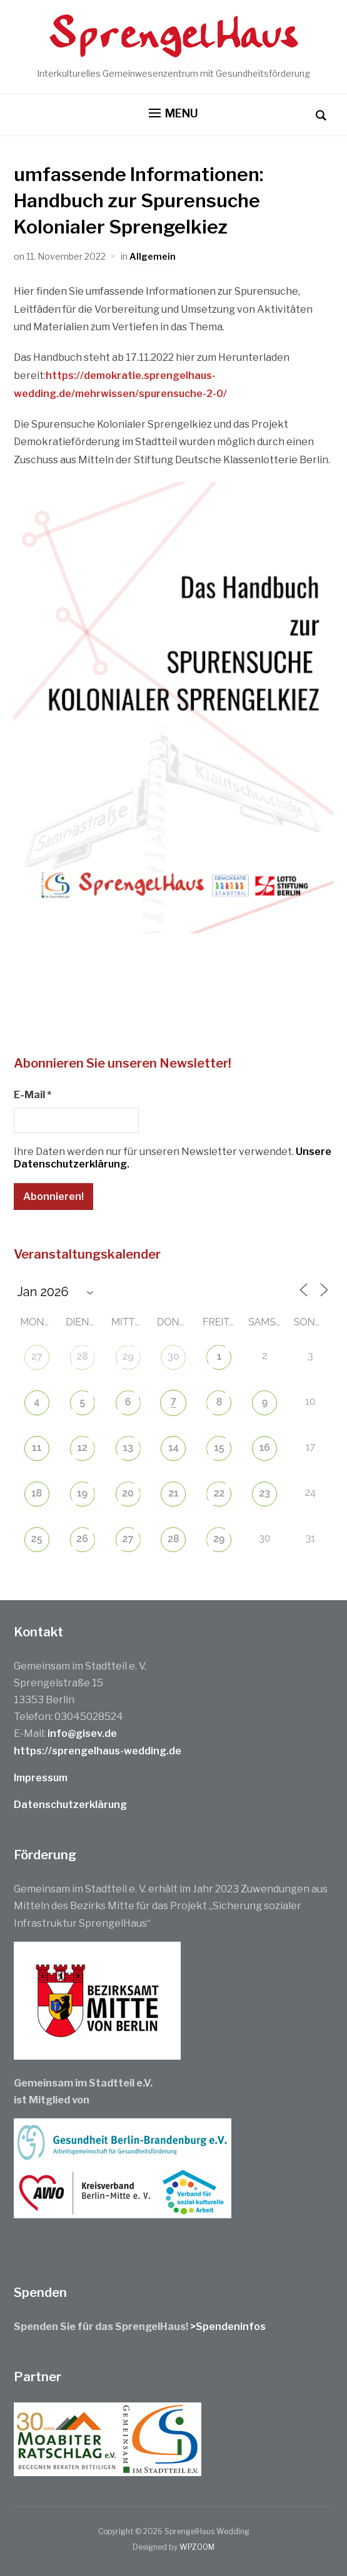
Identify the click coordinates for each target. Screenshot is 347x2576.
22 (219, 1493)
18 (36, 1493)
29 (127, 1356)
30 (173, 1356)
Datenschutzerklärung (70, 1805)
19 (82, 1493)
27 (37, 1356)
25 (37, 1539)
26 (82, 1539)
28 (82, 1356)
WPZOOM (196, 2547)
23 (265, 1493)
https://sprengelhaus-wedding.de (97, 1751)
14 (173, 1447)
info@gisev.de (82, 1733)
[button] (173, 114)
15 (219, 1447)
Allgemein (152, 256)
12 (82, 1447)
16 (264, 1447)
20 (128, 1493)
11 (36, 1447)
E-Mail (32, 1095)
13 (128, 1447)
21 (173, 1493)
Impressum (41, 1778)
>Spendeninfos (228, 2327)
